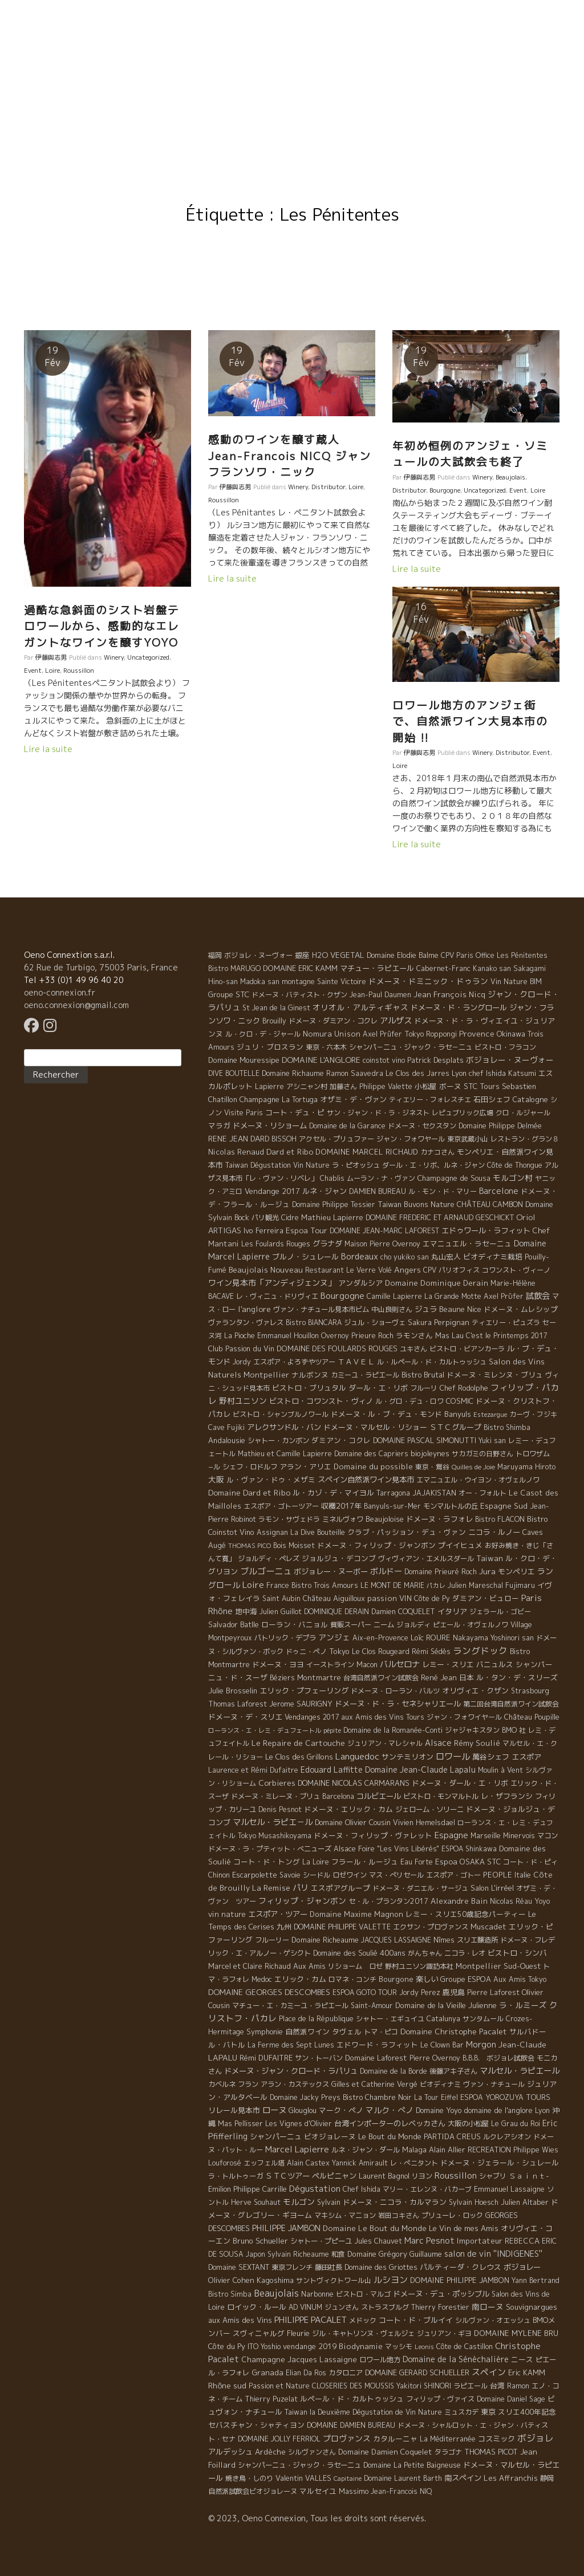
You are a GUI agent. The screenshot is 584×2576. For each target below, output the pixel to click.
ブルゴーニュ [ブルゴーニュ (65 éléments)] (265, 1571)
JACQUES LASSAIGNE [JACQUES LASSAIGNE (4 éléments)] (396, 1940)
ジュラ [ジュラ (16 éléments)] (426, 1309)
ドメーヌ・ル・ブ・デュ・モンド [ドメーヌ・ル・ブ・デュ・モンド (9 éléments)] (386, 1414)
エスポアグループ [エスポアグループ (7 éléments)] (340, 1888)
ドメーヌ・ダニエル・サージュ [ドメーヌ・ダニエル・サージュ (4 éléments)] (420, 1888)
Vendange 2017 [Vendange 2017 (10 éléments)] (272, 1191)
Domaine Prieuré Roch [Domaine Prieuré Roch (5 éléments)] (440, 1572)
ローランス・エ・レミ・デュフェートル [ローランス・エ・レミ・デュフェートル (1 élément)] (264, 1730)
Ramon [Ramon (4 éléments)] (518, 2386)
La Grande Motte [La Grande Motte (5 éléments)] (452, 1296)
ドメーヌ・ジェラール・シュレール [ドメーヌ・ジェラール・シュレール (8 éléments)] (499, 2162)
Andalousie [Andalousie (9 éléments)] (226, 1440)
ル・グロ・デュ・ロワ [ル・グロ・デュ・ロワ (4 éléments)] (409, 1401)
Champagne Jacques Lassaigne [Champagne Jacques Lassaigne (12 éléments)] (299, 2359)
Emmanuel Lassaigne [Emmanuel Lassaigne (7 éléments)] (509, 2189)
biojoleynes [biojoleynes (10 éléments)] (430, 1453)
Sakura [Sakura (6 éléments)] (420, 1322)
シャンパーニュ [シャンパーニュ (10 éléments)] (276, 2136)
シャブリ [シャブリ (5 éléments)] (492, 2176)
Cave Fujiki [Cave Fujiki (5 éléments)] (226, 1427)
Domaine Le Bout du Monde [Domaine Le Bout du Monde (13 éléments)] (375, 2228)
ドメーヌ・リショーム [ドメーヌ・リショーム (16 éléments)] (270, 1125)
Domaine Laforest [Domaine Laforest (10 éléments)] (376, 2058)
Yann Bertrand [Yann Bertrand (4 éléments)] (535, 2280)
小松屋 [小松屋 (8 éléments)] (426, 1086)
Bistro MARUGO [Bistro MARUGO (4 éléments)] (234, 968)
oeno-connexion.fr (59, 992)
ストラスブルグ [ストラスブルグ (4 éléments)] (385, 2307)
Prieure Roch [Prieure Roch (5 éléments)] (372, 1335)
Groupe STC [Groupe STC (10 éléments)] (228, 994)
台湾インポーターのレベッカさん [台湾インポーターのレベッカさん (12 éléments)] (389, 2123)
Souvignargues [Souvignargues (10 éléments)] (531, 2307)
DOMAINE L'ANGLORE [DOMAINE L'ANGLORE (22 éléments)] (321, 1059)
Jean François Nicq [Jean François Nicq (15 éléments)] (449, 994)
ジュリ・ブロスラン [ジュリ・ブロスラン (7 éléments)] (270, 1047)
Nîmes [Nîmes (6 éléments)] (444, 1940)
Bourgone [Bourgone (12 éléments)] (396, 1979)
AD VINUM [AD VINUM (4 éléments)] (305, 2307)
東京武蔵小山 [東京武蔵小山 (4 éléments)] (467, 1139)
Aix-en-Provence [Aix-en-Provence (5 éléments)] (380, 1638)
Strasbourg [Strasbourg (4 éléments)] (530, 1691)
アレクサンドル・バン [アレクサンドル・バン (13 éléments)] (284, 1427)
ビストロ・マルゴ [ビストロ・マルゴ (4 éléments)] (363, 2294)
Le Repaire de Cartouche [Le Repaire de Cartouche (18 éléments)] (298, 1742)
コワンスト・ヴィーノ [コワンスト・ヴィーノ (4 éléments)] (516, 1270)
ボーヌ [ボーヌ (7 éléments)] (450, 1086)
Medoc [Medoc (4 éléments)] (262, 1979)
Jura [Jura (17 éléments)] (487, 1571)
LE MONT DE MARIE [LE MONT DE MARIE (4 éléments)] (392, 1585)
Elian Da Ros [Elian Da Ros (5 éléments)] (306, 2373)
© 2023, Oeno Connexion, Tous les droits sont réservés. (317, 2518)
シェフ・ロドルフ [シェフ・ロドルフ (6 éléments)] (249, 1467)
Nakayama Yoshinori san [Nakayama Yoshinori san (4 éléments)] (493, 1638)
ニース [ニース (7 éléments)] (522, 2359)
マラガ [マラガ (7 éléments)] (219, 1125)
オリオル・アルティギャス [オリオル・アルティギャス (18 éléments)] (360, 1007)
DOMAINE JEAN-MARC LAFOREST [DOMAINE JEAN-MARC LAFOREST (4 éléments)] (384, 1231)
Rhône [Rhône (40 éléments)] (220, 1611)
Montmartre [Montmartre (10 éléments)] (319, 1677)
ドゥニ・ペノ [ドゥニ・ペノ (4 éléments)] (306, 1651)
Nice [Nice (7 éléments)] (474, 1309)
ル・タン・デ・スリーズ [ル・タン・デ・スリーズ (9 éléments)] (517, 1677)
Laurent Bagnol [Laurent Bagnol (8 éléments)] (384, 2176)
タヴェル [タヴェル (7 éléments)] (347, 2031)
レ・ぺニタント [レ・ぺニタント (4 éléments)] (414, 2163)
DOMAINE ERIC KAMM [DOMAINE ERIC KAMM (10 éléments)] (300, 968)
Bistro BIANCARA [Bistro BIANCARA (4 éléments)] (314, 1322)
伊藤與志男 (51, 657)
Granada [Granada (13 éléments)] (267, 2372)
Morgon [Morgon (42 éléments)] (481, 2044)
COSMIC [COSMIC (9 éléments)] (459, 1401)
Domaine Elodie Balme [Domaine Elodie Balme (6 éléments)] (403, 955)
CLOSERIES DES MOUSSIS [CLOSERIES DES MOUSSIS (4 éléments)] (353, 2386)
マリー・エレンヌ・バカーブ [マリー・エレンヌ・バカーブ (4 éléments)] (427, 2189)
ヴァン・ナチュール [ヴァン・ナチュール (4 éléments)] (494, 2084)
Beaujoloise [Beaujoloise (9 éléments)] (385, 1519)
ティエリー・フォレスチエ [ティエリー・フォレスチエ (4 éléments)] (430, 1099)
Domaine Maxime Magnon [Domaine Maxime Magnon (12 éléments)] (356, 1914)
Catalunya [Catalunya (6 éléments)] (443, 2019)
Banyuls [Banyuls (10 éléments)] (457, 1414)
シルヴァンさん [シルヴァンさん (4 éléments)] (312, 2452)
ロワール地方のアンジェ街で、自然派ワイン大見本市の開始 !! (470, 721)
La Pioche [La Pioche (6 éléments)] (239, 1335)
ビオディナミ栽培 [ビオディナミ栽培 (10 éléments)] (492, 1257)
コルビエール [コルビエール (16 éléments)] (378, 1796)
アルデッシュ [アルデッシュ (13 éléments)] (230, 2452)
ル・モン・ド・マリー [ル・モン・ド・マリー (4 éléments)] (442, 1191)
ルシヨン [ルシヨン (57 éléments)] (391, 2280)
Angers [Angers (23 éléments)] (407, 1269)
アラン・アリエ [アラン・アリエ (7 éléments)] (305, 1466)
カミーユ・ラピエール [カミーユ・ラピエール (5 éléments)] (365, 1375)
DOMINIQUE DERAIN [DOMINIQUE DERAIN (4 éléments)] (336, 1611)
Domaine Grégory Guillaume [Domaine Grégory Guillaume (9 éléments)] (394, 2254)
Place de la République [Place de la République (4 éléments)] (316, 2019)
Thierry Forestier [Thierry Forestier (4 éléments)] (440, 2307)
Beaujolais (510, 477)
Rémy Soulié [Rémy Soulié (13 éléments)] (477, 1743)
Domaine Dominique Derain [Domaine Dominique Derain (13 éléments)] (436, 1283)
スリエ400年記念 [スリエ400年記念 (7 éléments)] (527, 2412)
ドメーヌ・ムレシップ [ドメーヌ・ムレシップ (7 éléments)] (521, 1309)
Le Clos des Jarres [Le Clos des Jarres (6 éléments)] (417, 1073)
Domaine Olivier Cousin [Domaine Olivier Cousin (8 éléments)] (353, 1822)
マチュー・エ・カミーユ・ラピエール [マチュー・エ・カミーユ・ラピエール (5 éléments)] (290, 2005)
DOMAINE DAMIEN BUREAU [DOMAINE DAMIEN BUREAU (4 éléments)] (351, 2425)
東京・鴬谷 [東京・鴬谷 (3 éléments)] (432, 1467)
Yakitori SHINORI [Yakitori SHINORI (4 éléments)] (423, 2386)
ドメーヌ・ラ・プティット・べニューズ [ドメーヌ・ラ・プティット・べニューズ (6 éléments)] (269, 1849)
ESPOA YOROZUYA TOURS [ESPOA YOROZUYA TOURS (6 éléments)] (505, 2097)
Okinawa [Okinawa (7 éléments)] (511, 1034)
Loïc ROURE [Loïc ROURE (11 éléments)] (431, 1637)
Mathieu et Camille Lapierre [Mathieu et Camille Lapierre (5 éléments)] (285, 1453)
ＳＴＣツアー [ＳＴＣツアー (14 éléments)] (287, 2176)
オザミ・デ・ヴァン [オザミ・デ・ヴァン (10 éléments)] (353, 1099)
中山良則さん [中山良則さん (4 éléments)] (391, 1309)
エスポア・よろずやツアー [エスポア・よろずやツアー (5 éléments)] (294, 1362)
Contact (540, 84)
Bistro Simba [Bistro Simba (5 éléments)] (230, 2294)
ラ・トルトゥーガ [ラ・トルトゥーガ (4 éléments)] (235, 2176)
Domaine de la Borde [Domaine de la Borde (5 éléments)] (393, 2071)
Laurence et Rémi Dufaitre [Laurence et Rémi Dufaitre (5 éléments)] (253, 1770)
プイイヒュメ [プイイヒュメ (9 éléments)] (460, 1545)
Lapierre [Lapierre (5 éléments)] (269, 1086)
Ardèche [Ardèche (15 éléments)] (270, 2452)
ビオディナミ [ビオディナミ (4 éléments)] (440, 2084)
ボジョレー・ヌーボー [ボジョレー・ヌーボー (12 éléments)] (331, 1571)
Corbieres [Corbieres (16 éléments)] (276, 1783)
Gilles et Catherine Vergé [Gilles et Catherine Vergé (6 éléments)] (374, 2084)
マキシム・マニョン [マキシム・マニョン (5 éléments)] (345, 2215)
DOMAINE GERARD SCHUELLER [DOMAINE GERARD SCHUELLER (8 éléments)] (417, 2372)
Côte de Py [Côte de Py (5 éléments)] (432, 1598)
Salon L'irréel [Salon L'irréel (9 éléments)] (492, 1888)
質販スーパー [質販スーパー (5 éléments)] (350, 1625)
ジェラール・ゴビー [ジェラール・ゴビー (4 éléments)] (500, 1611)
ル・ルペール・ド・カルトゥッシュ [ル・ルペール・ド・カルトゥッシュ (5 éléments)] (431, 1362)
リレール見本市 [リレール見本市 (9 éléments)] (234, 2110)
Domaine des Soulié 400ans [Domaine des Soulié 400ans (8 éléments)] (359, 1953)
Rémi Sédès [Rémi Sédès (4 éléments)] (431, 1651)
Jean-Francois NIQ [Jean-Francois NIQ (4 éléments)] (401, 2491)
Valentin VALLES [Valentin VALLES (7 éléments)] (303, 2478)
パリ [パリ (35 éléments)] (301, 1888)
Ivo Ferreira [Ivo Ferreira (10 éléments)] (263, 1230)
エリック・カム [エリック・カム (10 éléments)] (300, 1979)
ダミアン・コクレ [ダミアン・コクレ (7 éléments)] (341, 1440)
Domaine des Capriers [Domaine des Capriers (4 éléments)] (371, 1453)
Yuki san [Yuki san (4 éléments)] (492, 1440)
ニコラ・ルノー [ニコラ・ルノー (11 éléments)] (494, 1532)
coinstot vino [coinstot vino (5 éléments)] (384, 1060)
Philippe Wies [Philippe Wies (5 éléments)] (535, 2150)
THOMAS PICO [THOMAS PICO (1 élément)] (249, 1545)
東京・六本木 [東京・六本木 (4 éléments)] (326, 1047)
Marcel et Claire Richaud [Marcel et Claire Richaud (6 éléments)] (249, 1966)
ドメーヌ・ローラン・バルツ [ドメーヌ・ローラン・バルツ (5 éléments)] (395, 1691)
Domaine (339, 84)
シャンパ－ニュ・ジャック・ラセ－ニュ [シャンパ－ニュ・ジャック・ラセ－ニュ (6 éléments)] (410, 1047)
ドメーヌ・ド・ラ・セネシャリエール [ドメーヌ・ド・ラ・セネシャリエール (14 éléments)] (398, 1704)
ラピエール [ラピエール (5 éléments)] (470, 2386)
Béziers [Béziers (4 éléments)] (282, 1678)
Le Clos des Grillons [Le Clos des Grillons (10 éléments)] (299, 1757)
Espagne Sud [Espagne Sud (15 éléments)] (504, 1506)
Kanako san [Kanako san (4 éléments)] (492, 968)
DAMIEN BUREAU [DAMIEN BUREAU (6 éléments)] (377, 1191)
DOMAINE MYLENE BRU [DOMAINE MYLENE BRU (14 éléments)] (516, 2333)
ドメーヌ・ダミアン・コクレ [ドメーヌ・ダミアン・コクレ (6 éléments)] (333, 1021)
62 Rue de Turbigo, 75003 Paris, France (101, 967)
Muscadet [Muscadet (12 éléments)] (488, 1926)
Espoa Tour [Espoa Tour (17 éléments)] (306, 1230)
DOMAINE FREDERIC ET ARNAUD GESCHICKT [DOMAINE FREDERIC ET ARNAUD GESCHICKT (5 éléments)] (440, 1217)
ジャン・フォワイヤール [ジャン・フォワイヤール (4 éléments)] (464, 1717)
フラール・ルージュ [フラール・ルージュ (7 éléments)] (364, 1861)
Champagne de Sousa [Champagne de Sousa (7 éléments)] (453, 1178)
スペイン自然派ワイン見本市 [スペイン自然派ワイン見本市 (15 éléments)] (366, 1479)
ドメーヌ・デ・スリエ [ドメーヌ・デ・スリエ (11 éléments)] (245, 1717)
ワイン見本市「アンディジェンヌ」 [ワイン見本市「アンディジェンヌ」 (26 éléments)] (272, 1282)
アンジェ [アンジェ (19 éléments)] (334, 1637)
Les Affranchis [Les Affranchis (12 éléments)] (511, 2478)
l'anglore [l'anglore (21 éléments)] (254, 1308)
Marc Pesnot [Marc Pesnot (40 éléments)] (429, 2240)
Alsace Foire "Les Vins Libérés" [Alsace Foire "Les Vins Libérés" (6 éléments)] (386, 1849)
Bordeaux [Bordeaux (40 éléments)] (359, 1256)
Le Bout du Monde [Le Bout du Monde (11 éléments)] (389, 2136)
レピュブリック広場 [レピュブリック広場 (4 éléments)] (462, 1113)
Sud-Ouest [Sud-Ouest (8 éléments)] (522, 1966)
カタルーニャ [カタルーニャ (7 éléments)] (395, 2438)
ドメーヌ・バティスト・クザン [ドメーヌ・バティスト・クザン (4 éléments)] (299, 994)
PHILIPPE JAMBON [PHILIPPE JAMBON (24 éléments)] (286, 2227)
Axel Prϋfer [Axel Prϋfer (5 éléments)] (504, 1296)
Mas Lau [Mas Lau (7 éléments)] (449, 1335)
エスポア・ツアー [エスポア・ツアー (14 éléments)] (277, 1914)
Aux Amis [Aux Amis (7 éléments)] (309, 1966)
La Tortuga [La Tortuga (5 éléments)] (300, 1099)
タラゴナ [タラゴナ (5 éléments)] (448, 2452)
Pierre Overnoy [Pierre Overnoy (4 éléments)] (434, 2058)
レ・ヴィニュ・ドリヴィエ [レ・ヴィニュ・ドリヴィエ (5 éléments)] (277, 1296)
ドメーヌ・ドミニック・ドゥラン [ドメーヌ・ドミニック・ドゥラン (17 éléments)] (428, 981)
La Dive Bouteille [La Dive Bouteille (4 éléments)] (317, 1532)
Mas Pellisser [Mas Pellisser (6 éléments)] (240, 2123)
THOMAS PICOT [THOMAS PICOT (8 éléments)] (491, 2452)
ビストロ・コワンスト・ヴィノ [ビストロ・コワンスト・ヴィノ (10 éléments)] (321, 1401)
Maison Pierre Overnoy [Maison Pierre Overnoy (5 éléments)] (382, 1244)
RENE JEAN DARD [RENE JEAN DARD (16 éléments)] (238, 1138)
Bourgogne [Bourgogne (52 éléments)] (342, 1296)
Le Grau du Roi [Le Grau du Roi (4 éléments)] (515, 2123)
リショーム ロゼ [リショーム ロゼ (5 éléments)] (355, 1966)
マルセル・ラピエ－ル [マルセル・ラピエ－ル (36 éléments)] (273, 1822)
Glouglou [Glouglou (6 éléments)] (303, 2110)
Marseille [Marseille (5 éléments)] (486, 1835)
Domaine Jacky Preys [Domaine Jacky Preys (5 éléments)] (305, 2097)
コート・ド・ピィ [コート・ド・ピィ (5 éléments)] (530, 1862)
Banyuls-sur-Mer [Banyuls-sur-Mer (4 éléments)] (392, 1506)
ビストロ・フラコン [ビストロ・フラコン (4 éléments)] (505, 1047)
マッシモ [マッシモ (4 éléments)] (398, 2346)
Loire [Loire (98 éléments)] (253, 1584)
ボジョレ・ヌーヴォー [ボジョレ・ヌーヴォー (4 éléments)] (258, 955)
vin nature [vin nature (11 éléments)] (227, 1914)
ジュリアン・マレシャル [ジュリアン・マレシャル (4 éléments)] (385, 1743)
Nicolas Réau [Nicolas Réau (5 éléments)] (511, 1901)
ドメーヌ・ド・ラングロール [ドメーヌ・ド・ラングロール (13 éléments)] (459, 1007)
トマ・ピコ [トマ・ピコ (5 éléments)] (381, 2032)
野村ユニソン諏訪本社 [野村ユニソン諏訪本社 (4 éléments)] (419, 1966)
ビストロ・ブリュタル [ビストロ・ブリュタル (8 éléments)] (309, 1388)
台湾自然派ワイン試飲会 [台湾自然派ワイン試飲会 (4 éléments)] (381, 1678)
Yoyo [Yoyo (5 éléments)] (542, 1901)
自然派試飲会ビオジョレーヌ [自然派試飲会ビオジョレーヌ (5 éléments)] (252, 2491)
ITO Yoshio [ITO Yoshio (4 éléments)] (264, 2346)
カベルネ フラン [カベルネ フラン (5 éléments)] (233, 2084)
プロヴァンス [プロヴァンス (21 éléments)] (347, 2438)
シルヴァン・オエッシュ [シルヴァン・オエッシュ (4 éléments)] (492, 2320)
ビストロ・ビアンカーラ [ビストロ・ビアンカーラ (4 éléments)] (467, 1349)
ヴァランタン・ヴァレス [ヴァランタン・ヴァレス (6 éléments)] (245, 1322)
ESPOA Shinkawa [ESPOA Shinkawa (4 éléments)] (469, 1849)
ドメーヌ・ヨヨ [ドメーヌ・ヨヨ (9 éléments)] (278, 1664)
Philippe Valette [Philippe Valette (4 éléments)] (385, 1086)
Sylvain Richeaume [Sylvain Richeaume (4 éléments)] (298, 2254)
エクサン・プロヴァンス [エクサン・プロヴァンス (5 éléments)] (430, 1927)
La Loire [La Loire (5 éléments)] (315, 1862)
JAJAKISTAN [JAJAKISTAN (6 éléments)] (434, 1493)
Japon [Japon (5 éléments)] (255, 2254)
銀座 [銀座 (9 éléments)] (302, 955)
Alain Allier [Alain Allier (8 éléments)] (447, 2149)
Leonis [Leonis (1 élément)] (424, 2346)
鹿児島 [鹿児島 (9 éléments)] (454, 1992)
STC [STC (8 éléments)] (494, 1861)
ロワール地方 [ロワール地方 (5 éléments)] (379, 2359)
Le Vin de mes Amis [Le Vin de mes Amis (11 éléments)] (463, 2228)
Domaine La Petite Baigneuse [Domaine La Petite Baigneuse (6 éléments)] (412, 2465)
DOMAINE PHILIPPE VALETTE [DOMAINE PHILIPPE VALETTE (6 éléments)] (342, 1927)
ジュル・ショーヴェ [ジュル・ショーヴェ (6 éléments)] (374, 1322)
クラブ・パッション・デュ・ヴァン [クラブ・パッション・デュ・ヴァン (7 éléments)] (406, 1532)
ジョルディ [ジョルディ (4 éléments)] (413, 1625)
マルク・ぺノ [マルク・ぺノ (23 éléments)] (389, 2109)
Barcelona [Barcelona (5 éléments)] (338, 1796)
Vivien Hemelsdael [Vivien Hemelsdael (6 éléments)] (424, 1822)
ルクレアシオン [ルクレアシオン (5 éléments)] (507, 2137)
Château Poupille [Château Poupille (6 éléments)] (531, 1717)
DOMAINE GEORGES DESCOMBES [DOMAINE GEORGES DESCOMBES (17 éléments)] (269, 1991)
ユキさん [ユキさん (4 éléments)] (413, 1349)
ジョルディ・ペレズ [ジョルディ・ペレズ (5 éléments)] (268, 1558)
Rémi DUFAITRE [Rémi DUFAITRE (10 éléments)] (266, 2058)
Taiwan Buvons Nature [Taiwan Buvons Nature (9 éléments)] (416, 1204)
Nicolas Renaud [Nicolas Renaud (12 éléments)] (236, 1152)
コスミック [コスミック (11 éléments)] (496, 2438)
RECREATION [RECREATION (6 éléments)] (489, 2150)
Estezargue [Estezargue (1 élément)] (490, 1414)
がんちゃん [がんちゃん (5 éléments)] (425, 1953)
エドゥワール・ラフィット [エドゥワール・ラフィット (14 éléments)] (485, 1230)
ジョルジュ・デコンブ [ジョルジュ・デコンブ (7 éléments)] (339, 1558)
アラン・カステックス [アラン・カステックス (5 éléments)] (295, 2084)
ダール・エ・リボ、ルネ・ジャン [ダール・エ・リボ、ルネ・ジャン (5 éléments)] (433, 1165)
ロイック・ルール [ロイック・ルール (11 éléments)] (256, 2307)
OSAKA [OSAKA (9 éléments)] (472, 1861)
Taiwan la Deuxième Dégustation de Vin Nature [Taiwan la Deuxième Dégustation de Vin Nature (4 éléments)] (363, 2412)
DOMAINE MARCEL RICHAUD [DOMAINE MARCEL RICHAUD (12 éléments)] (366, 1152)
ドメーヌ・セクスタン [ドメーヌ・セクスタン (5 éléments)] (422, 1126)
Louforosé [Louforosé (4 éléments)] (224, 2163)
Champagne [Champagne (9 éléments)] (259, 1099)
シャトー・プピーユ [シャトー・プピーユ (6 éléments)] (321, 2241)
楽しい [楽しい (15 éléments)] (427, 1979)
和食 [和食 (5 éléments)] (338, 2254)
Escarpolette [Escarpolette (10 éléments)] (254, 1875)
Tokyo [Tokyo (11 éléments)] (339, 1651)
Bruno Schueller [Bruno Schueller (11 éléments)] (260, 2241)
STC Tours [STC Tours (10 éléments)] (482, 1086)
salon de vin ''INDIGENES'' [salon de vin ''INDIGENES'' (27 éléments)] (493, 2254)
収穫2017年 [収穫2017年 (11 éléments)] (341, 1506)
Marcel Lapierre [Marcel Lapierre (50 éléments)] (297, 2149)
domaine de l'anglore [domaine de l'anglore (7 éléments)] (498, 2110)
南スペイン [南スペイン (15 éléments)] (462, 2478)
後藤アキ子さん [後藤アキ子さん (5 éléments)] (453, 2071)
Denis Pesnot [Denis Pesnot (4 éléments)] (280, 1809)
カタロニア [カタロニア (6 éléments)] (345, 2373)
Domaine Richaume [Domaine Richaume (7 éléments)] (293, 1073)
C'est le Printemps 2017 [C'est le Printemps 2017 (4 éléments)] (506, 1335)
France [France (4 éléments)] (277, 1585)
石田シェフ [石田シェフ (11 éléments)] (491, 1099)
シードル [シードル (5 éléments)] (316, 1875)
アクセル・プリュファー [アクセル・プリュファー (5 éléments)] (336, 1139)
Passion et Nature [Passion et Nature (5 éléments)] (279, 2386)
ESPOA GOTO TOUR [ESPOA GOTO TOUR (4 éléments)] (364, 1992)
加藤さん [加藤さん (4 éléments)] (343, 1086)
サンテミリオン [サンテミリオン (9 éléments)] (407, 1757)
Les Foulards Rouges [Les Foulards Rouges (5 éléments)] (275, 1244)
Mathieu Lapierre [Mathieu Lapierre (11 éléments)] (332, 1217)
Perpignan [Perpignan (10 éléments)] (451, 1322)
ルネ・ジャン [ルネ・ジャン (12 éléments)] (324, 1191)
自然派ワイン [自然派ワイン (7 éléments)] (307, 2031)
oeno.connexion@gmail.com (76, 1004)
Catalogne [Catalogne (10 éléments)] (530, 1099)
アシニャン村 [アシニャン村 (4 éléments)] (306, 1086)
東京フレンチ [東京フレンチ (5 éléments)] (292, 2267)
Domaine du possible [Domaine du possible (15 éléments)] (373, 1466)
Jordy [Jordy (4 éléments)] (242, 1362)
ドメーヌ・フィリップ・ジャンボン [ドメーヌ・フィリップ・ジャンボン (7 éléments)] (376, 1545)
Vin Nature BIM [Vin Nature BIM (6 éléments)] (516, 981)
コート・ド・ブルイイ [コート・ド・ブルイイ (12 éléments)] (416, 2320)
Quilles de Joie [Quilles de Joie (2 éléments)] (473, 1467)
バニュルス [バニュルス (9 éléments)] (494, 1664)
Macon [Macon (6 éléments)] (367, 1664)
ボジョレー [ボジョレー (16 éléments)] (522, 2267)
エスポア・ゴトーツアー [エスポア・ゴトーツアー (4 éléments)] (281, 1506)
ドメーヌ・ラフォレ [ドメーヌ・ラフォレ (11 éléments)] (439, 1519)
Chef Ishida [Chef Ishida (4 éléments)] (361, 2189)
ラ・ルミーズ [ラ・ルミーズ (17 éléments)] (523, 2005)
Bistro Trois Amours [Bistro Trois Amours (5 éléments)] (324, 1585)
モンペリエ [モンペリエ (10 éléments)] (516, 1571)
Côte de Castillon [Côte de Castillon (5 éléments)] (464, 2346)
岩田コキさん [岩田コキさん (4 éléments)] (398, 2215)
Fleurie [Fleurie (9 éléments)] (298, 2333)
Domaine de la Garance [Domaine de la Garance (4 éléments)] (347, 1126)
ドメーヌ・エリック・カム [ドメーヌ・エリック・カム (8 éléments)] (348, 1809)
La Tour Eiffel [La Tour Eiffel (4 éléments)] (436, 2097)
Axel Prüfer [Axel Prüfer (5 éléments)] (382, 1034)
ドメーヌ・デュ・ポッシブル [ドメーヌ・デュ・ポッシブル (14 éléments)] (441, 2294)
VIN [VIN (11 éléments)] (405, 1598)
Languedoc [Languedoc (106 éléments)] (357, 1756)
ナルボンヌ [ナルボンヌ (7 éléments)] (309, 1375)
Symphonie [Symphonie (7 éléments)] (264, 2031)
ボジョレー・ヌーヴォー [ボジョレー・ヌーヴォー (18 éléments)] (510, 1059)
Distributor (328, 486)
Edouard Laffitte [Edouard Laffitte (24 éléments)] (332, 1769)
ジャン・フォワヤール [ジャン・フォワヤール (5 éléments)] (410, 1139)
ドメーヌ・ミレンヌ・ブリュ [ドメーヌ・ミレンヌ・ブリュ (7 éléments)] (495, 1375)
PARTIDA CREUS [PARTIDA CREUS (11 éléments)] (452, 2136)
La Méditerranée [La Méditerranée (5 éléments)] (448, 2439)
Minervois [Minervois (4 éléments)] (519, 1835)
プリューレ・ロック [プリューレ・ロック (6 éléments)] (452, 2215)
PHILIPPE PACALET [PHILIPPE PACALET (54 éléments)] (310, 2320)
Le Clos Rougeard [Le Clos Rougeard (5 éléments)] (380, 1651)
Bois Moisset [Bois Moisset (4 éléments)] (294, 1545)
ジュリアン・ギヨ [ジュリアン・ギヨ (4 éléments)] (444, 2333)
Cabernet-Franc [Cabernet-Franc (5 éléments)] (443, 968)
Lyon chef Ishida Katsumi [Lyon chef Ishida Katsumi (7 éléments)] (494, 1073)
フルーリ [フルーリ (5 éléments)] (423, 1388)
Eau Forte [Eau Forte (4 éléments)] (416, 1862)
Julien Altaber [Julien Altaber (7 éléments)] (525, 2202)
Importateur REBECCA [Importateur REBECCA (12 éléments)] (498, 2241)
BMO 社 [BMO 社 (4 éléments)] (514, 1730)
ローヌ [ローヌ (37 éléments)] (274, 2110)
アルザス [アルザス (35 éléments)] (396, 1020)
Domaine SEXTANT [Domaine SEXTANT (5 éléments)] (238, 2267)
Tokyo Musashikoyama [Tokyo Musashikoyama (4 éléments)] (274, 1835)
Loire (52, 670)
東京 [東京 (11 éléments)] (488, 2412)
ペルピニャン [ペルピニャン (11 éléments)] (334, 2176)
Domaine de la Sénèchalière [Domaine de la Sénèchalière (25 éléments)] (456, 2359)
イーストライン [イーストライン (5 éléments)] (330, 1664)
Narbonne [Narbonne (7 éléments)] (317, 2294)
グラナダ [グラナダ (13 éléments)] (327, 1243)
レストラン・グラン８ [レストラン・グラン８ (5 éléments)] (524, 1139)
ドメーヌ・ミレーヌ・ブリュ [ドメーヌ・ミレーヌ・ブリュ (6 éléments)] (275, 1796)
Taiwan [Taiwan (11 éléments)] (489, 1558)
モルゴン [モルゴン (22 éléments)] (299, 2201)
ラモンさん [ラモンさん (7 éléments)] (414, 1335)
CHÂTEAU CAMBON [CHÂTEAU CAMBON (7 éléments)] (490, 1204)
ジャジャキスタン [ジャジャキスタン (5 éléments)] (472, 1730)
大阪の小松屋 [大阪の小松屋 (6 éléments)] (468, 2123)
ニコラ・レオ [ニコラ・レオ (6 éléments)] (464, 1953)
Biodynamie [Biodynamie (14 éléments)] (361, 2346)
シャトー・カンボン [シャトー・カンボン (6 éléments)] (278, 1440)
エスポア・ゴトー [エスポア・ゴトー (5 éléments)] (453, 1875)
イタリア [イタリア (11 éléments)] (452, 1611)
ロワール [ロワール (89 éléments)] (453, 1756)
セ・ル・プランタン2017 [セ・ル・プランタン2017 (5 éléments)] (388, 1901)
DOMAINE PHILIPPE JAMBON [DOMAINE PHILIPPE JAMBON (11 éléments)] (459, 2280)
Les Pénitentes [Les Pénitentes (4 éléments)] (522, 955)
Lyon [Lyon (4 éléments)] (542, 2110)
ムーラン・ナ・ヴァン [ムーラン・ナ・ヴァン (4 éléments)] (381, 1178)
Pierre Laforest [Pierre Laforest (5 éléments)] (493, 1992)
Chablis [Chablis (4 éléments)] (332, 1178)
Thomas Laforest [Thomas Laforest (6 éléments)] (237, 1704)
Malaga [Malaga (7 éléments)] (414, 2149)
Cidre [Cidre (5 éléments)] (290, 1217)
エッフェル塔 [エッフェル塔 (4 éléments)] (264, 2163)
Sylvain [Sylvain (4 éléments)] (328, 2202)
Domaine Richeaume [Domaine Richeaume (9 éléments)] (325, 1940)
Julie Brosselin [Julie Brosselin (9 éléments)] (232, 1690)
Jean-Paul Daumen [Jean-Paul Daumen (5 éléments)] (380, 994)
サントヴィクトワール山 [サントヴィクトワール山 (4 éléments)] (333, 2280)
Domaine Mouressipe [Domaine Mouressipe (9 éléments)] (243, 1060)
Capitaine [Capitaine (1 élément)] (348, 2478)
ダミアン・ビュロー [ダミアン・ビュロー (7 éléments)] (485, 1598)
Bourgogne (444, 490)
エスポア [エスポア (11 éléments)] (526, 1757)
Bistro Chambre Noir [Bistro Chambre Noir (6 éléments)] (377, 2097)
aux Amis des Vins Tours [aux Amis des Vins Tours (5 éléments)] (382, 1717)
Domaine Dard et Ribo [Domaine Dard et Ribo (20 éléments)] (249, 1492)
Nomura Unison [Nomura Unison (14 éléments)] (331, 1034)
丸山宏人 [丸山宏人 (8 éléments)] (446, 1257)
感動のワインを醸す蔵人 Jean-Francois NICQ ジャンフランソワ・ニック (289, 456)
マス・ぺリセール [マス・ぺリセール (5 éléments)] (396, 1875)
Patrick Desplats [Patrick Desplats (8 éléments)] (435, 1060)
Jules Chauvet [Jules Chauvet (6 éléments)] (378, 2241)
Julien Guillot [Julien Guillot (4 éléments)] (280, 1611)
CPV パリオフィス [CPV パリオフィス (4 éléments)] (451, 1270)
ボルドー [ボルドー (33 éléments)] (386, 1571)
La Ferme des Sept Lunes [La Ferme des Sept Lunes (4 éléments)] (291, 2045)
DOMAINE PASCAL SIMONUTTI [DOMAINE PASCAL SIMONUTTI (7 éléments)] (424, 1440)
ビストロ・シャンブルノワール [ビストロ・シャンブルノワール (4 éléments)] (280, 1414)
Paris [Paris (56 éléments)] (531, 1598)
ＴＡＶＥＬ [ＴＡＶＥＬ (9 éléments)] (356, 1361)
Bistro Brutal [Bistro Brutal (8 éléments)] (423, 1375)
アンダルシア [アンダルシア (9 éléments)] (360, 1283)
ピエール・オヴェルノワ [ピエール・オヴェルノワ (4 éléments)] (470, 1625)
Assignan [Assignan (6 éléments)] (272, 1532)
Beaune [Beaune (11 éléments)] (452, 1309)
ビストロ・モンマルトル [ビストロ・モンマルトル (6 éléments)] (440, 1796)
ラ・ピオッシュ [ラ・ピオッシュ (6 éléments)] (356, 1165)
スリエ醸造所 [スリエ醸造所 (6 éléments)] (477, 1940)
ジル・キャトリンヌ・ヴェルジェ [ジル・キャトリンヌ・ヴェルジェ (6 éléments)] (363, 2333)
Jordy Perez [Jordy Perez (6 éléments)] (419, 1992)
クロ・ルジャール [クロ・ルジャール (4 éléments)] (523, 1113)
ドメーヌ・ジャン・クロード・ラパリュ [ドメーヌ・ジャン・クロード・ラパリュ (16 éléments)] (291, 2071)
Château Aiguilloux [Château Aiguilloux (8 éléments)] (334, 1598)
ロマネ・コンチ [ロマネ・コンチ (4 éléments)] (352, 1979)
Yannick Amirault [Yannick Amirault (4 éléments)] (360, 2163)
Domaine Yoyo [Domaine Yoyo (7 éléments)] (438, 2110)
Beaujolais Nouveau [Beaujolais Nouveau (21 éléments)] (266, 1269)
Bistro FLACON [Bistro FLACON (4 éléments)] (500, 1519)
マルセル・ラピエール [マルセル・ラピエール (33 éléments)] (519, 2071)
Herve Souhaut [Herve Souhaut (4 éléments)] (256, 2202)
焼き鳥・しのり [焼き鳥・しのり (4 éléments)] (249, 2478)
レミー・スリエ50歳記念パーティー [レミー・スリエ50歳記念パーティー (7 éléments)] (465, 1914)
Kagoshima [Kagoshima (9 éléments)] (275, 2280)
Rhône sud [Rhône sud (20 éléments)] (227, 2385)
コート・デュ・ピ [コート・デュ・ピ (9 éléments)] (295, 1112)
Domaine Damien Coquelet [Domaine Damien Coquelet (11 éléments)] (385, 2452)
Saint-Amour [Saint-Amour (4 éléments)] (372, 2005)
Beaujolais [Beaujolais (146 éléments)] (276, 2293)
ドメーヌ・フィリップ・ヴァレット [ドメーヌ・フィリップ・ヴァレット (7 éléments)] (373, 1835)
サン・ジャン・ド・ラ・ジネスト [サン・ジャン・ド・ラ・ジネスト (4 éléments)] (378, 1113)
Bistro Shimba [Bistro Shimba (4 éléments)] (507, 1427)
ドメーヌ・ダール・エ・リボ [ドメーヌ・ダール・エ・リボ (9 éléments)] (460, 1783)
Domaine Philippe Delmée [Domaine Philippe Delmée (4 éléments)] (500, 1126)
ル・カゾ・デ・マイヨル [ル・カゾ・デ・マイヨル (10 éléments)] (333, 1493)
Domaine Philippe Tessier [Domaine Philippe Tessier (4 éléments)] (333, 1204)
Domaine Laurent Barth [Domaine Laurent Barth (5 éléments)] (403, 2478)
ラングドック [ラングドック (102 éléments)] (480, 1650)
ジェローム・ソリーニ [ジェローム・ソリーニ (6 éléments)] (429, 1809)
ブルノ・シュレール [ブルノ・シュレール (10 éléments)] (305, 1257)
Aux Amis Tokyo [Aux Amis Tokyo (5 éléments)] (519, 1979)
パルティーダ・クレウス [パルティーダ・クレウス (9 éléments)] (460, 2267)
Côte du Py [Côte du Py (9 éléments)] (226, 2346)
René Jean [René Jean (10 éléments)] (439, 1677)
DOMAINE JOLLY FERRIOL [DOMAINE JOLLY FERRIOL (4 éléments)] (279, 2439)
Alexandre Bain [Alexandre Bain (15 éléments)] (459, 1901)
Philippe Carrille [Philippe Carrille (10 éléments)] (260, 2189)
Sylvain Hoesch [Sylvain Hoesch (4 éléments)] (473, 2202)
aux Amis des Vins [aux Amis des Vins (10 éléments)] (240, 2320)
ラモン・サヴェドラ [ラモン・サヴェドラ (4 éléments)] (289, 1519)
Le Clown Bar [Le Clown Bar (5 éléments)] (442, 2045)
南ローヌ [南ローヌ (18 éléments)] (488, 2306)
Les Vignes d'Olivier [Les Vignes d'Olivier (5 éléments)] (298, 2123)
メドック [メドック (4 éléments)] (362, 2320)
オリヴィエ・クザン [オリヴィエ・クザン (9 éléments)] (475, 1690)
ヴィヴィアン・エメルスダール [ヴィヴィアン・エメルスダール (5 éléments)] (426, 1558)
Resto (488, 84)
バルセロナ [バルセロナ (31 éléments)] (400, 1664)
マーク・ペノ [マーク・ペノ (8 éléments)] (341, 2110)
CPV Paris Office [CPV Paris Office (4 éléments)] (467, 955)
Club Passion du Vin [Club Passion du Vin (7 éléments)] (241, 1348)
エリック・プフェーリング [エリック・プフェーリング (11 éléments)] (303, 1690)
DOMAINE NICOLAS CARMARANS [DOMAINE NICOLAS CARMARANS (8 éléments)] (353, 1783)
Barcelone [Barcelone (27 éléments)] (498, 1191)
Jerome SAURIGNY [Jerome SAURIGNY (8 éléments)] (300, 1704)
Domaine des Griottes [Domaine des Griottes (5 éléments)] (380, 2267)
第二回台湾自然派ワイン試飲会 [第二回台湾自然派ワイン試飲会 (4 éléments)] (511, 1704)
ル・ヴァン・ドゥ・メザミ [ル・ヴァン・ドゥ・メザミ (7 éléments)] (270, 1479)
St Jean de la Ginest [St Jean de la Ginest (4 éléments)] (276, 1008)
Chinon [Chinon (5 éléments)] (219, 1875)
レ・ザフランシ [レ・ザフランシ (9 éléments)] (507, 1796)
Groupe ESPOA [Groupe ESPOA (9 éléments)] (465, 1979)
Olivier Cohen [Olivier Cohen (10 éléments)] (231, 2280)
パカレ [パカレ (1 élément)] (436, 1585)
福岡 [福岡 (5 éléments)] (215, 955)
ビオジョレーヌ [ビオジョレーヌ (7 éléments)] (330, 2136)
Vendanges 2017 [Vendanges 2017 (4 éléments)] (312, 1717)
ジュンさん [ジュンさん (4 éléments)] (342, 2307)
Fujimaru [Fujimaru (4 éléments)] (520, 1585)
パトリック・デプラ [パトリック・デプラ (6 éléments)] (285, 1638)
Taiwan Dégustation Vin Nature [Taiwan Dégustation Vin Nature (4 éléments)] (277, 1165)
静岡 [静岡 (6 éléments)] (547, 2478)
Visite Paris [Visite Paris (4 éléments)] (243, 1113)
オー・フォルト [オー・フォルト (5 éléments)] (482, 1493)
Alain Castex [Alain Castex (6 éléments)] (308, 2163)
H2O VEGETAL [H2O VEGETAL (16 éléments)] (338, 955)
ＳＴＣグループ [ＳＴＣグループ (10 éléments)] (455, 1427)
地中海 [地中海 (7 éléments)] (246, 1611)
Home (205, 84)
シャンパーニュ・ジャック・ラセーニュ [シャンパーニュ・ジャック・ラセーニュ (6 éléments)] (299, 2465)
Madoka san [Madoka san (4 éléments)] (259, 981)
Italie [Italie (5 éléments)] (522, 1875)
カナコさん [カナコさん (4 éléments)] (437, 1152)
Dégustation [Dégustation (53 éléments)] (314, 2189)
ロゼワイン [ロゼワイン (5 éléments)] (349, 1875)
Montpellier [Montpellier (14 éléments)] (478, 1966)
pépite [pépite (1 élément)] (332, 1730)
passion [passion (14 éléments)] (382, 1598)
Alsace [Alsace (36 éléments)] (438, 1743)
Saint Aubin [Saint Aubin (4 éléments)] (281, 1598)
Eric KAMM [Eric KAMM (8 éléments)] (526, 2372)
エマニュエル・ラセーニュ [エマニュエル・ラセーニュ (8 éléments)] (467, 1243)
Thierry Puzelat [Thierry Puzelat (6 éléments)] (271, 2399)
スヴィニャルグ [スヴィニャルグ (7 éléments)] (259, 2333)
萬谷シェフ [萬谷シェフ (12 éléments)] (490, 1757)
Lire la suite (48, 748)
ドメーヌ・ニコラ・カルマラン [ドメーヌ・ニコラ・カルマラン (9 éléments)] (395, 2202)
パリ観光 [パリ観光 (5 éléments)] (265, 1217)
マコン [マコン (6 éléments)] (547, 1835)
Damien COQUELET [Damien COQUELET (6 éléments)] (403, 1611)
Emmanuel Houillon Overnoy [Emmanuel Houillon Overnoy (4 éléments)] (303, 1335)
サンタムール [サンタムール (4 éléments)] (483, 2019)
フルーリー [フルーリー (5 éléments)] (272, 1940)
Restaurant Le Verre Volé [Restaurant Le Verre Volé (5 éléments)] (348, 1270)
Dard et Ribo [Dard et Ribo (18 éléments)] (289, 1151)
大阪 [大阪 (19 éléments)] (216, 1479)
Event (443, 84)
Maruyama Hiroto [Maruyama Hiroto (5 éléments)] (526, 1467)
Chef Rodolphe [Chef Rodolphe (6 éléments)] (464, 1388)
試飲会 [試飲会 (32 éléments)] (538, 1296)
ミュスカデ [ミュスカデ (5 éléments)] (461, 2412)
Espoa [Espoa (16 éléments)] (446, 1861)
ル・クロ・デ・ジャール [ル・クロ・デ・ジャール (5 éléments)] (263, 1034)
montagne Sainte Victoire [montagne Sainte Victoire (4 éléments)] (324, 981)
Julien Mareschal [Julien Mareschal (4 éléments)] (475, 1585)
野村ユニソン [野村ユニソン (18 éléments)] (243, 1400)
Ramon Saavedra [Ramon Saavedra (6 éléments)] (354, 1073)
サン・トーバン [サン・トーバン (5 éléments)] (319, 2058)
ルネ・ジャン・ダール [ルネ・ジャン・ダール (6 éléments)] (365, 2150)
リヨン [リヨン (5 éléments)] (422, 2176)
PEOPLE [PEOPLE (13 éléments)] (497, 1875)
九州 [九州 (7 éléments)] (284, 1926)
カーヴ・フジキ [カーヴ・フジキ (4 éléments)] (533, 1414)
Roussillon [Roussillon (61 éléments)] (456, 2175)
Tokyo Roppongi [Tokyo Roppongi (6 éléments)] (430, 1034)
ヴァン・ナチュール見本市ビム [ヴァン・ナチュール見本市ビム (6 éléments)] (321, 1309)
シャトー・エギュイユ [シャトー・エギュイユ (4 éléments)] (390, 2019)
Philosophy (266, 84)
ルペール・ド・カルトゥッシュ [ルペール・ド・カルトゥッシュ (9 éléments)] (352, 2399)
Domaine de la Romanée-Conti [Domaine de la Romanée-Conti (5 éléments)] (393, 1730)
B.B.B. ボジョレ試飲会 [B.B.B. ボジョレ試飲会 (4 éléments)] (498, 2058)
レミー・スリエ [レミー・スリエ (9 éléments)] (448, 1664)
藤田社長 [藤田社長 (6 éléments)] (328, 2267)
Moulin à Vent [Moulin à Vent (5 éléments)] (500, 1770)
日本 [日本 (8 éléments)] (466, 1677)
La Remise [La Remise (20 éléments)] (271, 1887)
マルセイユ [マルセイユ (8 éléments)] (317, 2491)
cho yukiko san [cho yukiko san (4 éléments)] (404, 1257)
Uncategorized (148, 657)
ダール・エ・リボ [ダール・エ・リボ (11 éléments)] (378, 1388)
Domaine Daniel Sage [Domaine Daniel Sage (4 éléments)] (511, 2399)
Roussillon (78, 670)
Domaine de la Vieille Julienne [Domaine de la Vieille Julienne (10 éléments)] (446, 2005)
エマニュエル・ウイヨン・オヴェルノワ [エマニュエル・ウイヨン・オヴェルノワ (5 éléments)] (478, 1480)
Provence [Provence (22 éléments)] (476, 1033)
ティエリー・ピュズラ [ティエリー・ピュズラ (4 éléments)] (506, 1322)
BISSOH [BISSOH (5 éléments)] (284, 1139)
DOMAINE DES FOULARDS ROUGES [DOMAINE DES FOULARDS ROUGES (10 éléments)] (337, 1348)
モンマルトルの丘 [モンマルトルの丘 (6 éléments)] (450, 1506)
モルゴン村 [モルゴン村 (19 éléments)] (513, 1177)
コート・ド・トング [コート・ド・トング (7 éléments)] (266, 1861)
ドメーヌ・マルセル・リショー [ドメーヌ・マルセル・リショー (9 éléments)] (375, 1427)
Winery (114, 657)
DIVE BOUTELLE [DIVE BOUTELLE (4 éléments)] (233, 1073)
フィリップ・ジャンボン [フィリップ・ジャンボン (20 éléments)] (302, 1900)
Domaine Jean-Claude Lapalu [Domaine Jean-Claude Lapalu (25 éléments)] (420, 1769)
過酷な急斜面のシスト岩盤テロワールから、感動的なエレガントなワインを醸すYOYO (102, 626)
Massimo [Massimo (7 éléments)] (353, 2491)
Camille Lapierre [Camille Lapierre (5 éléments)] (394, 1296)
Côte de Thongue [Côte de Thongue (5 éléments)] (514, 1165)
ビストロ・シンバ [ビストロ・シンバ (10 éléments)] (517, 1953)
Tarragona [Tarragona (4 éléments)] (393, 1493)
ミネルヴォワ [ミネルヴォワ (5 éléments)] (342, 1519)
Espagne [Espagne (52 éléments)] (451, 1835)
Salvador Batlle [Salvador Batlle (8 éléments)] (233, 1624)
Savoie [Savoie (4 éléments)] (290, 1875)
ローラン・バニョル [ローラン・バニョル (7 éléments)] (294, 1624)
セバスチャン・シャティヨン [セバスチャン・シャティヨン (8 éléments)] (256, 2425)
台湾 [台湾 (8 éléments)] (497, 2385)
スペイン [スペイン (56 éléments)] (489, 2372)
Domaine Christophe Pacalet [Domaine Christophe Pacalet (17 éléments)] (453, 2031)
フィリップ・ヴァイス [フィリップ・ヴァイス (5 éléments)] (440, 2399)
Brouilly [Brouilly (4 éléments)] (274, 1021)
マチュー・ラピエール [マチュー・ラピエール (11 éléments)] (377, 968)
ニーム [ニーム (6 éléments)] (384, 1625)
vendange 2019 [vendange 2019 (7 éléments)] (309, 2346)
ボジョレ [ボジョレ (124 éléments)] (535, 2438)
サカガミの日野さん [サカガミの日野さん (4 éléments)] (482, 1453)
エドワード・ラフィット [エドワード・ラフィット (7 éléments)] (377, 2044)
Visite (398, 84)
